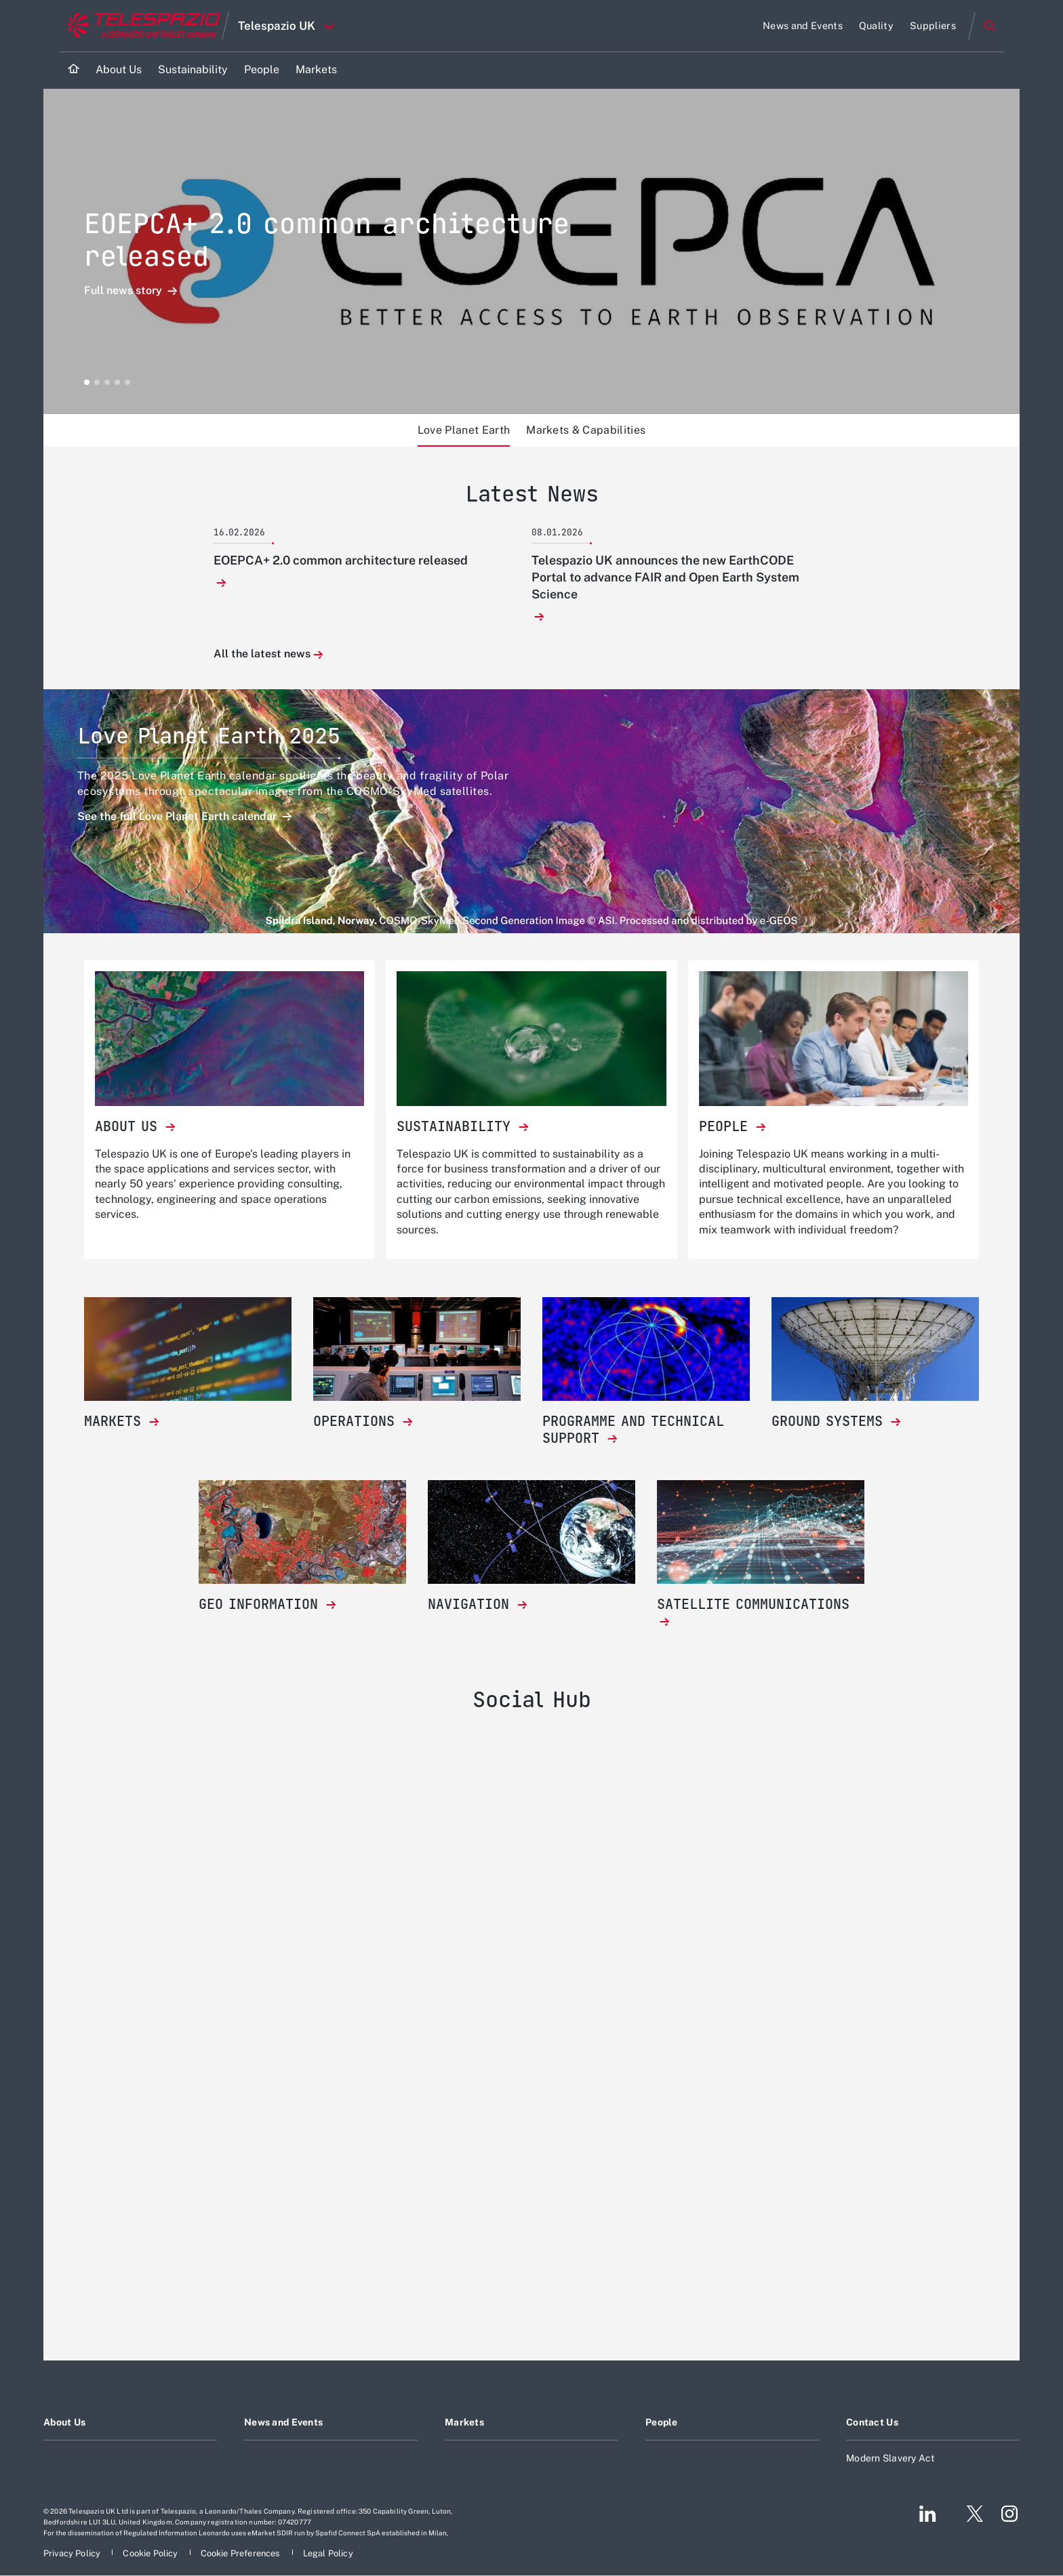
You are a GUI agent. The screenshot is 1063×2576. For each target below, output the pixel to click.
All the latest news (262, 654)
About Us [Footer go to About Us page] (64, 2422)
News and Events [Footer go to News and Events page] (283, 2422)
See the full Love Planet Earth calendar (178, 816)
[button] (86, 382)
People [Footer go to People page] (661, 2422)
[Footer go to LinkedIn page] (928, 2514)
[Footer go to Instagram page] (1009, 2514)
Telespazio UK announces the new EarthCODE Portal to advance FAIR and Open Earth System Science (665, 577)
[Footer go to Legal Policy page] (328, 2553)
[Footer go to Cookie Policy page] (151, 2553)
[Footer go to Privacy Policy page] (72, 2553)
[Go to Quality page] (876, 25)
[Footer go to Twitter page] (969, 2514)
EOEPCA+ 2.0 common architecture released (341, 560)
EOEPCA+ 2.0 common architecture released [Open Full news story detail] (326, 239)
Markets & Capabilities (585, 430)
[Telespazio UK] (531, 2030)
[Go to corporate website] (141, 26)
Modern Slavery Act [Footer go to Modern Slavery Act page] (891, 2458)
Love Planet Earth (464, 430)
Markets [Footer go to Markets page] (464, 2422)
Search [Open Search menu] (989, 25)
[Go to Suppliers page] (933, 25)
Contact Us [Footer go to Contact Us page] (872, 2422)
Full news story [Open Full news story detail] (124, 291)
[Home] (73, 70)
